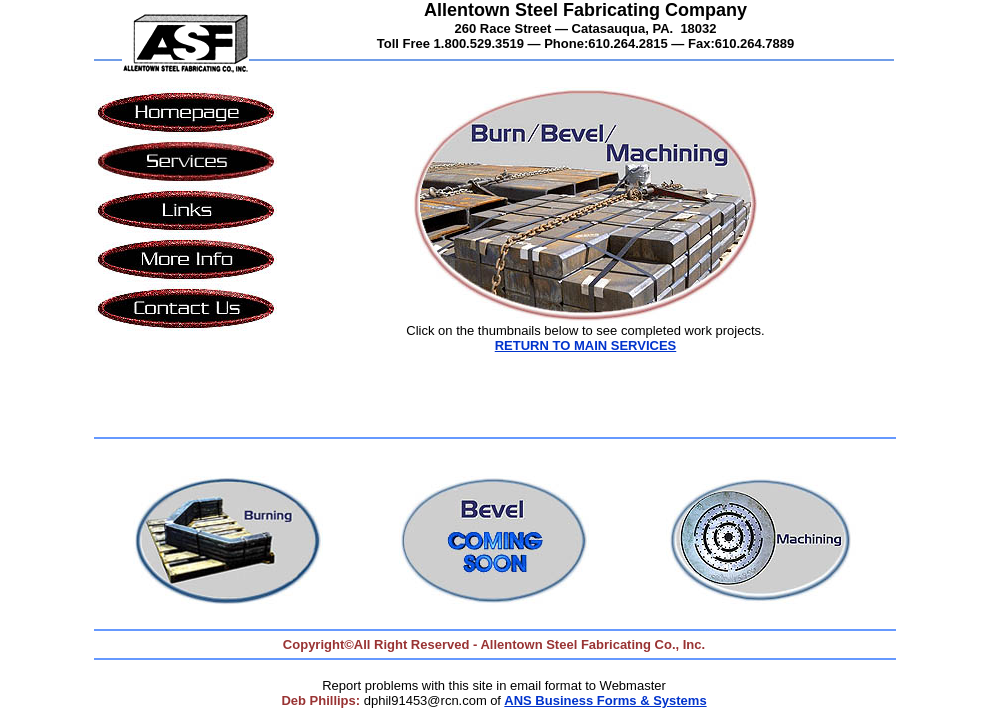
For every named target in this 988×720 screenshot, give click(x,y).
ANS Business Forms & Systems (605, 700)
